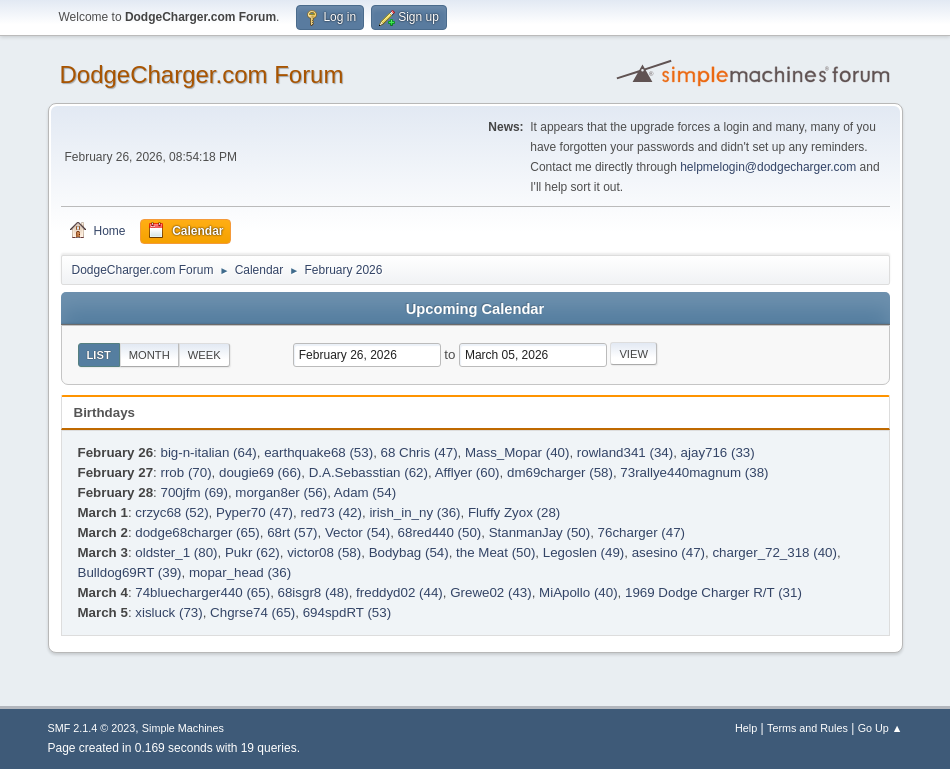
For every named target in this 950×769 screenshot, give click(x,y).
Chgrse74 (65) (252, 612)
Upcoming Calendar (475, 309)
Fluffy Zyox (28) (514, 512)
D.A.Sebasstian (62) (368, 472)
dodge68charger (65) (197, 532)
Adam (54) (365, 492)
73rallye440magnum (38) (694, 472)
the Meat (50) (495, 552)
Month (149, 355)
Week (204, 355)
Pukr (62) (252, 552)
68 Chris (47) (419, 452)
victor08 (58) (324, 552)
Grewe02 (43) (491, 592)
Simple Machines (183, 728)
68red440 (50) (440, 532)
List (99, 355)
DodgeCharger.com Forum (202, 74)
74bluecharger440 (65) (202, 592)
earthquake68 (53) (318, 452)
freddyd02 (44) (399, 592)
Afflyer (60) (467, 472)
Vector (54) (357, 532)
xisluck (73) (168, 612)
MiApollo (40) (578, 592)
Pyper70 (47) (254, 512)
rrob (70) (185, 472)
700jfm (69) (193, 492)
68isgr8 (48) (313, 592)
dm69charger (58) (560, 472)
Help (746, 728)
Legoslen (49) (584, 552)
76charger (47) (641, 532)
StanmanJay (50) (540, 532)
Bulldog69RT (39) (130, 572)
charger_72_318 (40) (774, 552)
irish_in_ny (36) (414, 512)
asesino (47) (668, 552)
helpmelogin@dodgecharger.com (768, 167)
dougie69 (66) (260, 472)
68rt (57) (292, 532)
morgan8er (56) (281, 492)
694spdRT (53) (347, 612)
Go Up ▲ (880, 728)
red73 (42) (331, 512)
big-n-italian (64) (208, 452)
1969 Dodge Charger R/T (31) (713, 592)
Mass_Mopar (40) (517, 452)
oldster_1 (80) (176, 552)
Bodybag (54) (409, 552)
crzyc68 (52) (171, 512)
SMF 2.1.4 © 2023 (92, 728)
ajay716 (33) (718, 452)
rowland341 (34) (625, 452)
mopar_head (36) (240, 572)
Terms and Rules (807, 728)
